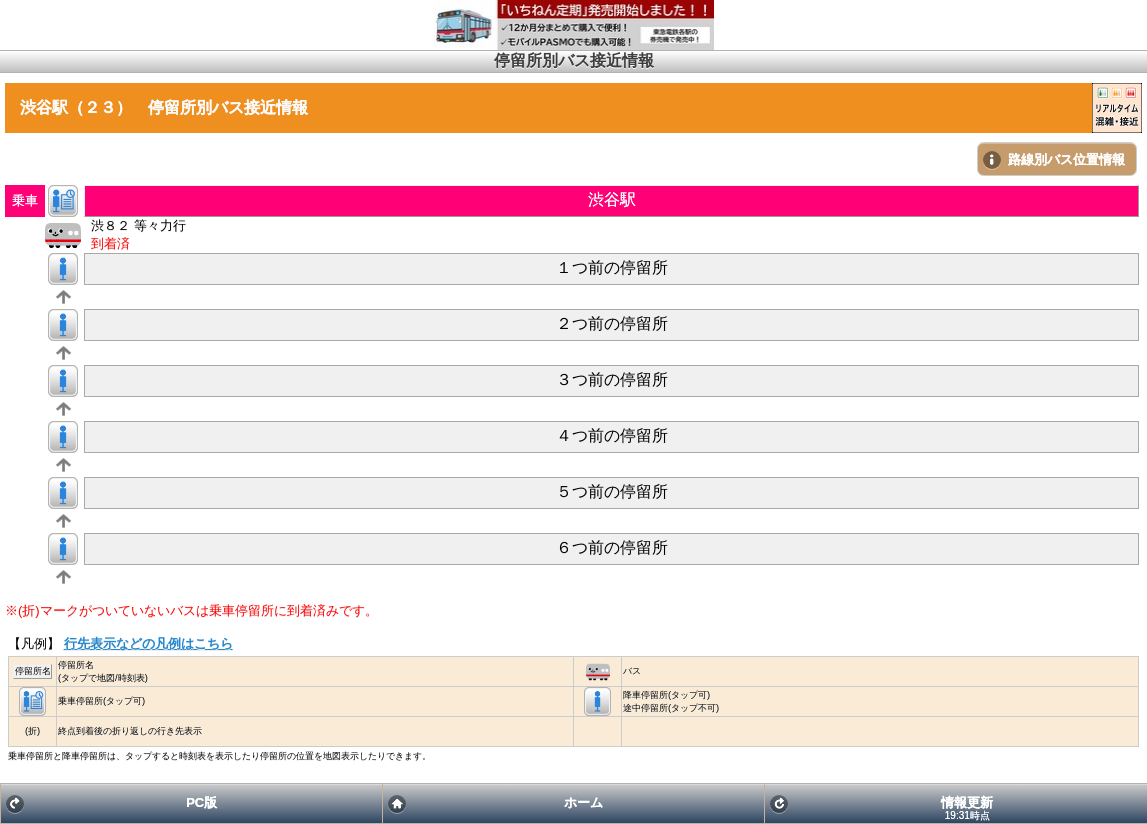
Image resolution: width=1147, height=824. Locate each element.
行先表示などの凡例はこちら (148, 643)
